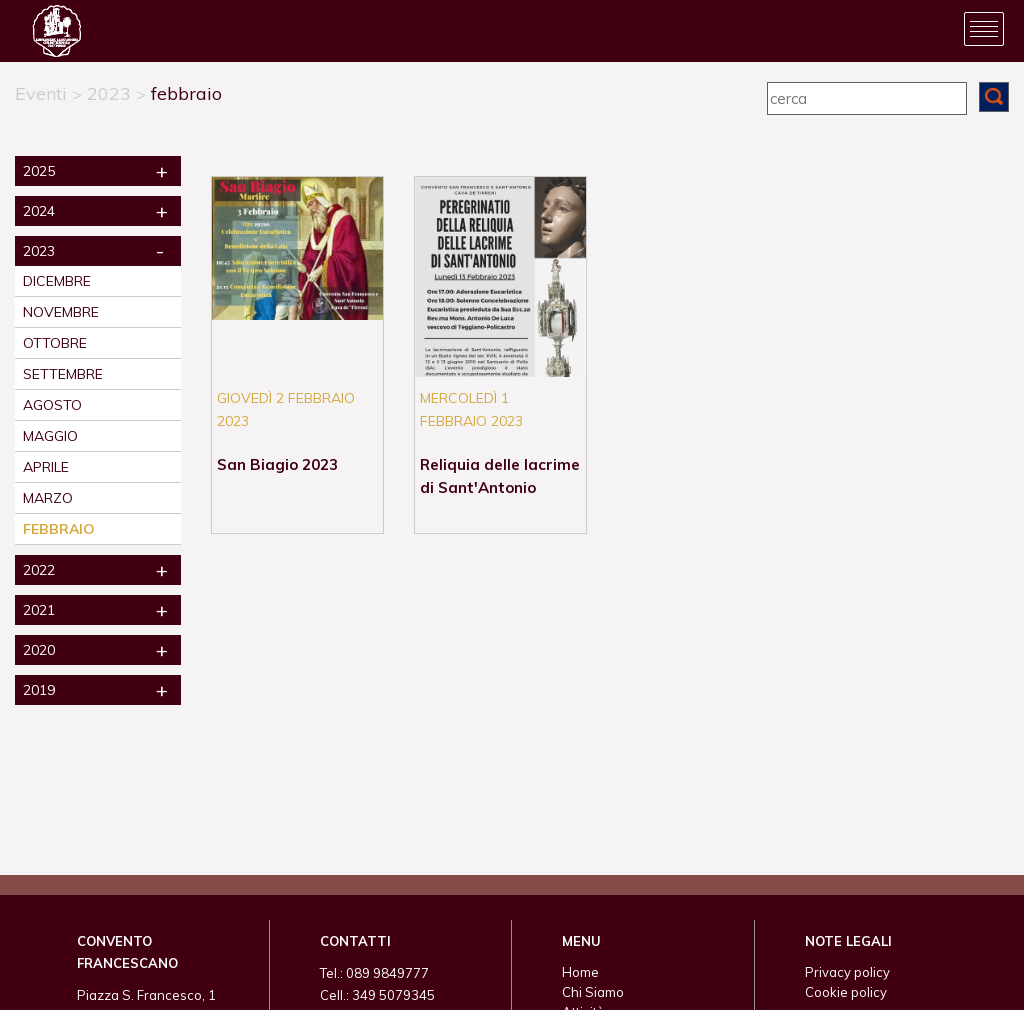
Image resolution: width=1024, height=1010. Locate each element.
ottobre (55, 343)
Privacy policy (847, 972)
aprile (46, 467)
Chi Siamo (593, 992)
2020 (39, 650)
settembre (63, 374)
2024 (39, 211)
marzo (48, 498)
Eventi (41, 93)
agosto (52, 405)
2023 (109, 93)
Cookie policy (846, 992)
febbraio (186, 93)
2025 (39, 171)
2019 (39, 690)
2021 (39, 610)
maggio (50, 436)
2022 (39, 570)
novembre (61, 312)
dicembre (57, 281)
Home (580, 972)
